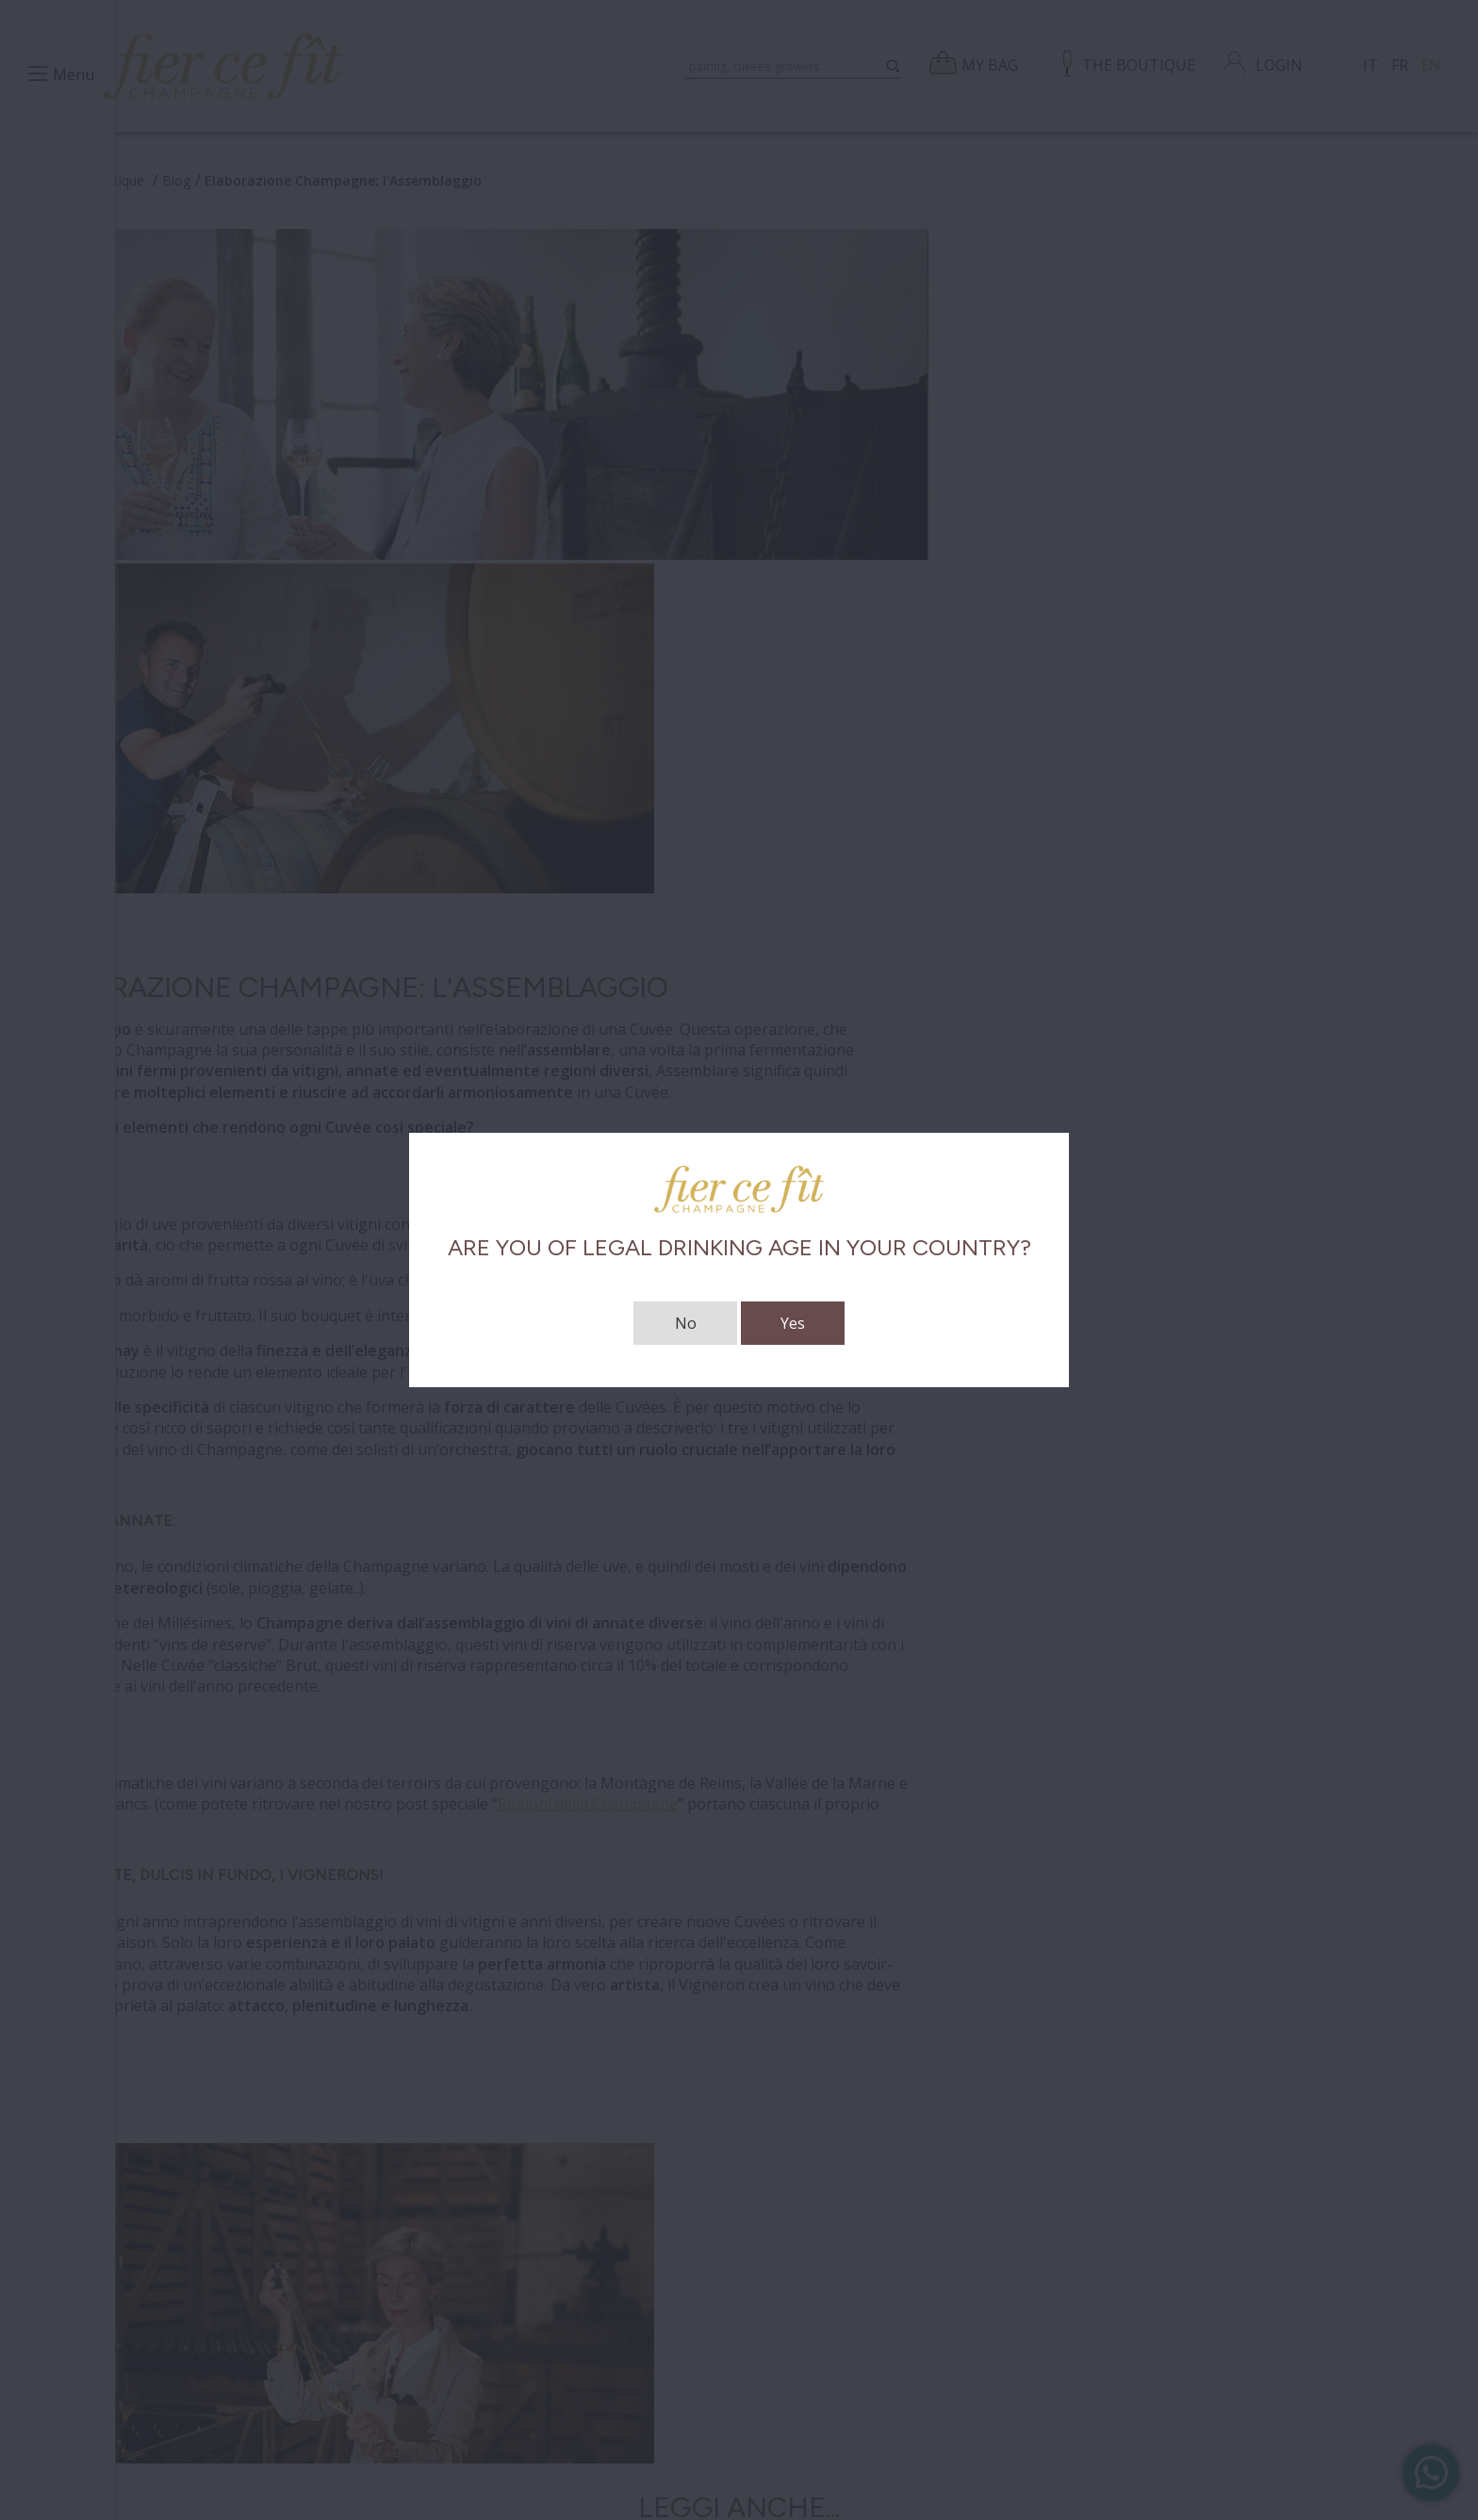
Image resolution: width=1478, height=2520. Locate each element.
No (686, 1323)
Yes (792, 1323)
